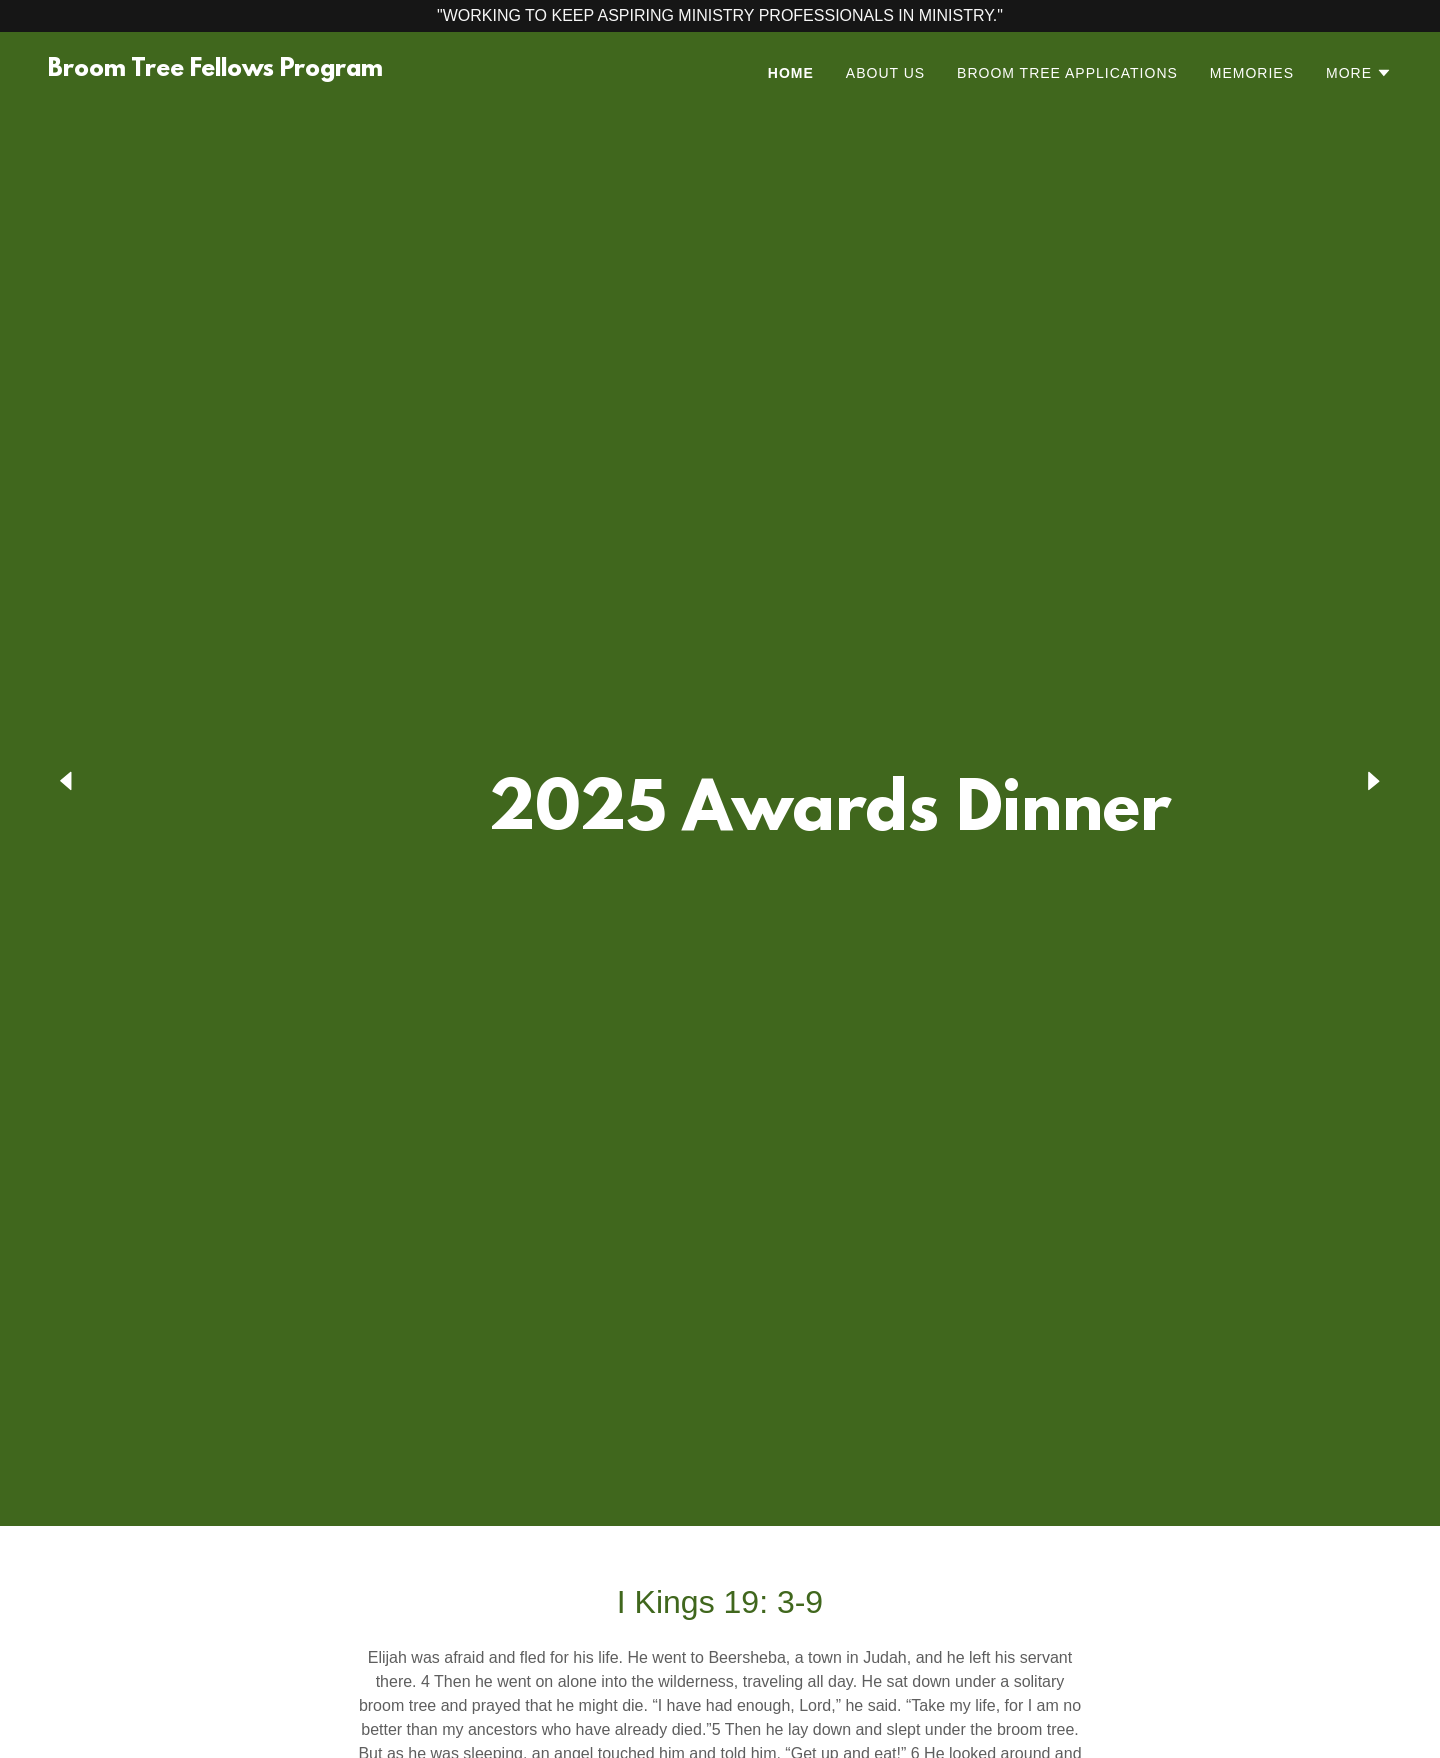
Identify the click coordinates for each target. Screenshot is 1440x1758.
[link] (215, 70)
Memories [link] (1252, 73)
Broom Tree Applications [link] (1067, 73)
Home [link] (791, 73)
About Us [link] (885, 73)
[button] (1359, 73)
